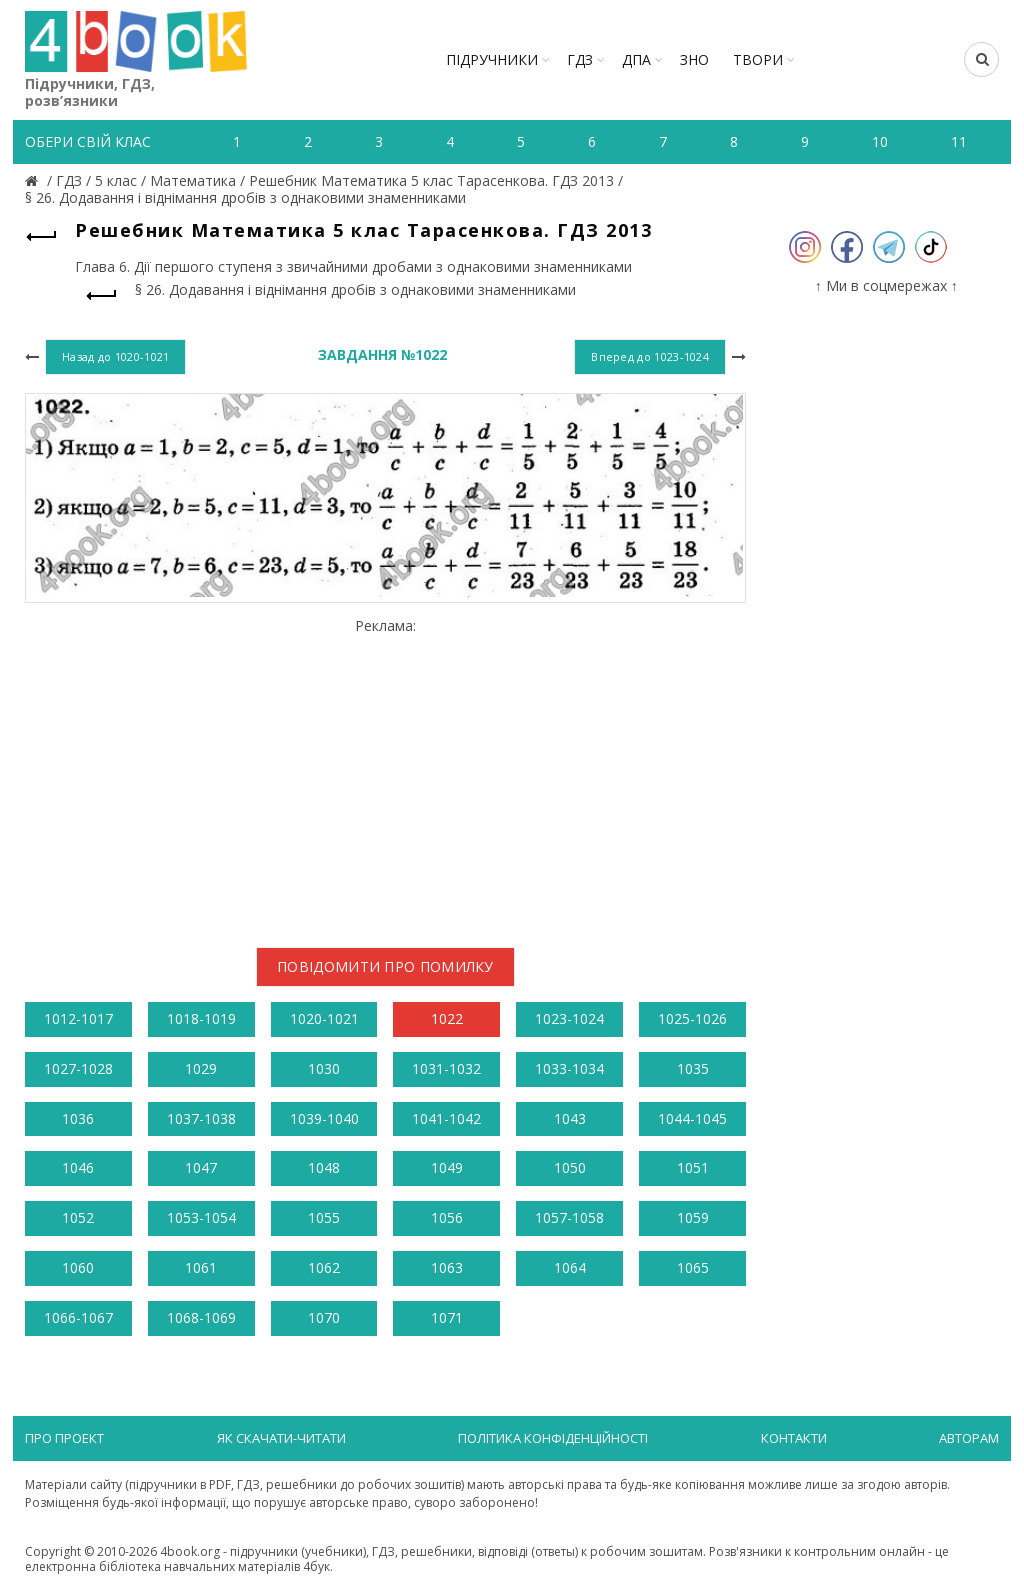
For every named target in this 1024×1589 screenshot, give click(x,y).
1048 (324, 1167)
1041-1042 (446, 1118)
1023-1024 (569, 1018)
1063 (447, 1267)
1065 (693, 1267)
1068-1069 (201, 1317)
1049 (447, 1167)
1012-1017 (78, 1018)
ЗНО (694, 59)
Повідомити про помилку (385, 966)
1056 (447, 1217)
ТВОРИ (758, 59)
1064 (570, 1267)
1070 (324, 1317)
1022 (447, 1018)
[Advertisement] (385, 775)
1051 (693, 1167)
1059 (693, 1217)
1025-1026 (692, 1018)
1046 (78, 1167)
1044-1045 (692, 1118)
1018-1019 (201, 1018)
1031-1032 (446, 1068)
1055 (324, 1217)
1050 (570, 1167)
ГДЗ (580, 59)
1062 (324, 1267)
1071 (447, 1317)
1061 (201, 1267)
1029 (201, 1068)
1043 (570, 1118)
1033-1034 (569, 1068)
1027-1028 (78, 1068)
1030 (324, 1068)
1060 (78, 1267)
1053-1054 (201, 1217)
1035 (693, 1068)
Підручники (492, 59)
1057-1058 (569, 1217)
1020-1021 (324, 1018)
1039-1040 (324, 1118)
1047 (201, 1167)
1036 (78, 1118)
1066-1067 (78, 1317)
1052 (78, 1217)
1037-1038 (201, 1118)
